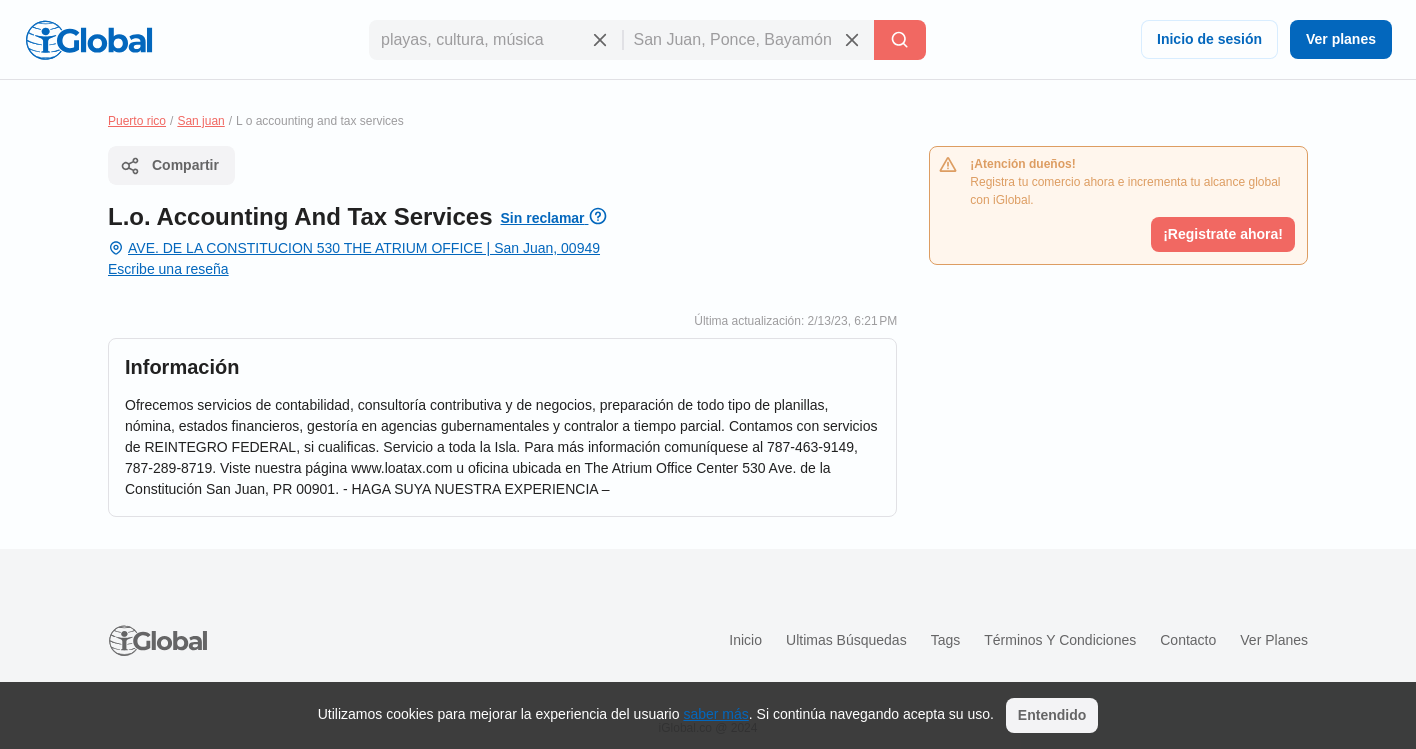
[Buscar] (900, 40)
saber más (715, 714)
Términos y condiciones (1060, 640)
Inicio (745, 640)
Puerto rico (137, 121)
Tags (946, 640)
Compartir (169, 166)
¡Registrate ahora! (1223, 234)
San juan (200, 121)
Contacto (1188, 640)
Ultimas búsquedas (846, 640)
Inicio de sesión (1209, 39)
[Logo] (89, 40)
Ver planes (1341, 39)
